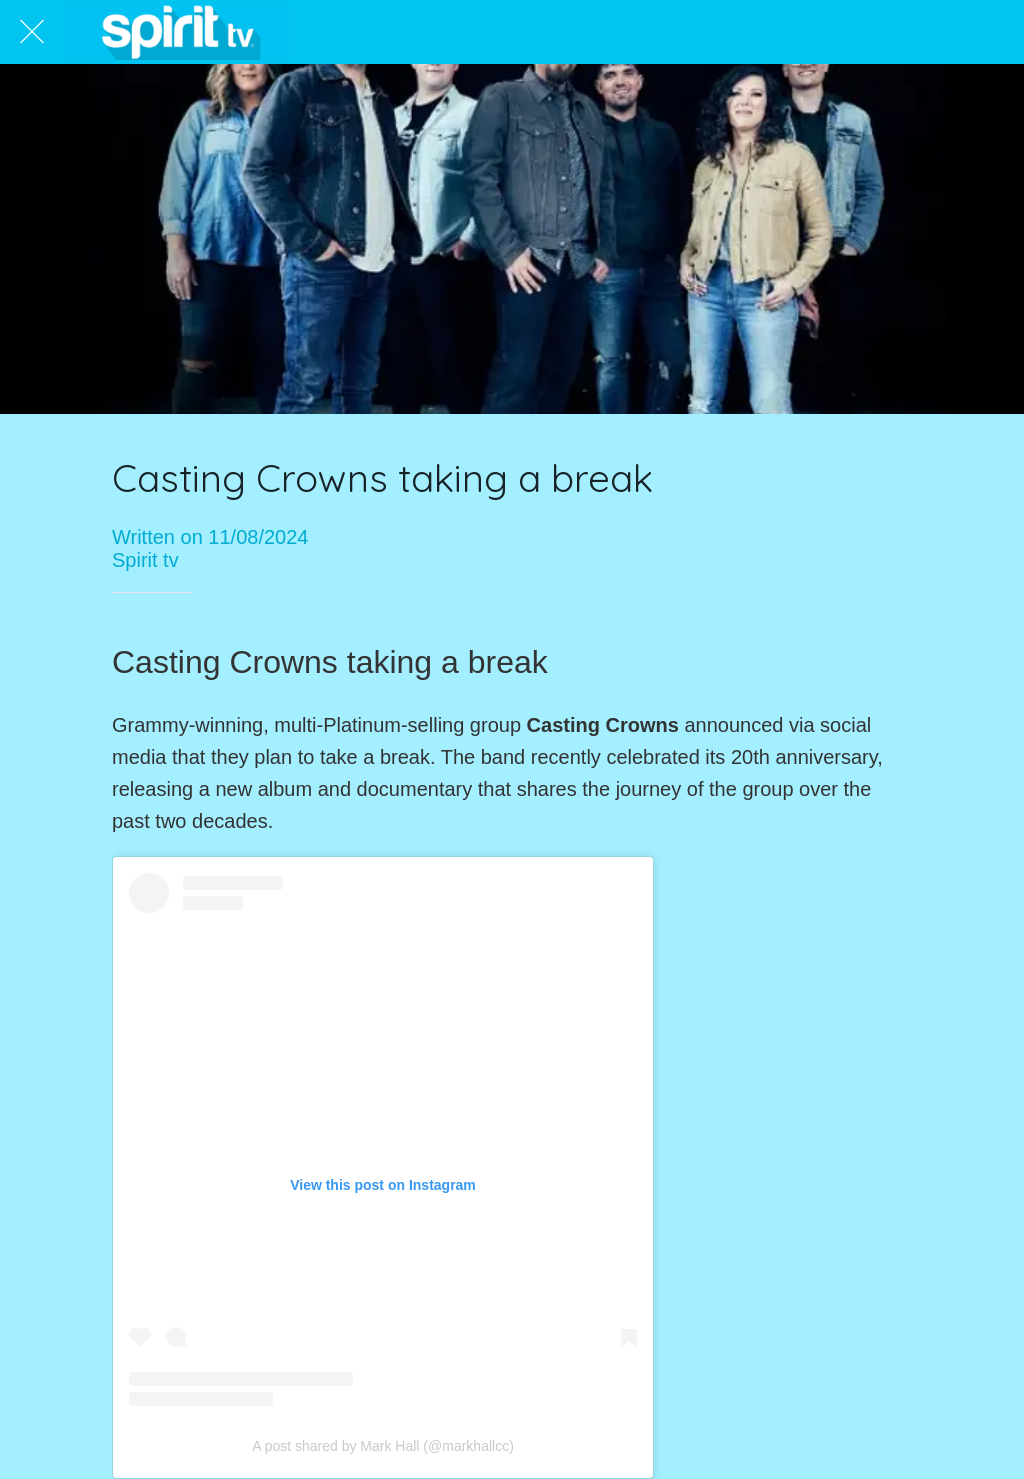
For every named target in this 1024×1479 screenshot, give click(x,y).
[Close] (32, 32)
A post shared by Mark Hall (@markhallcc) (383, 1446)
